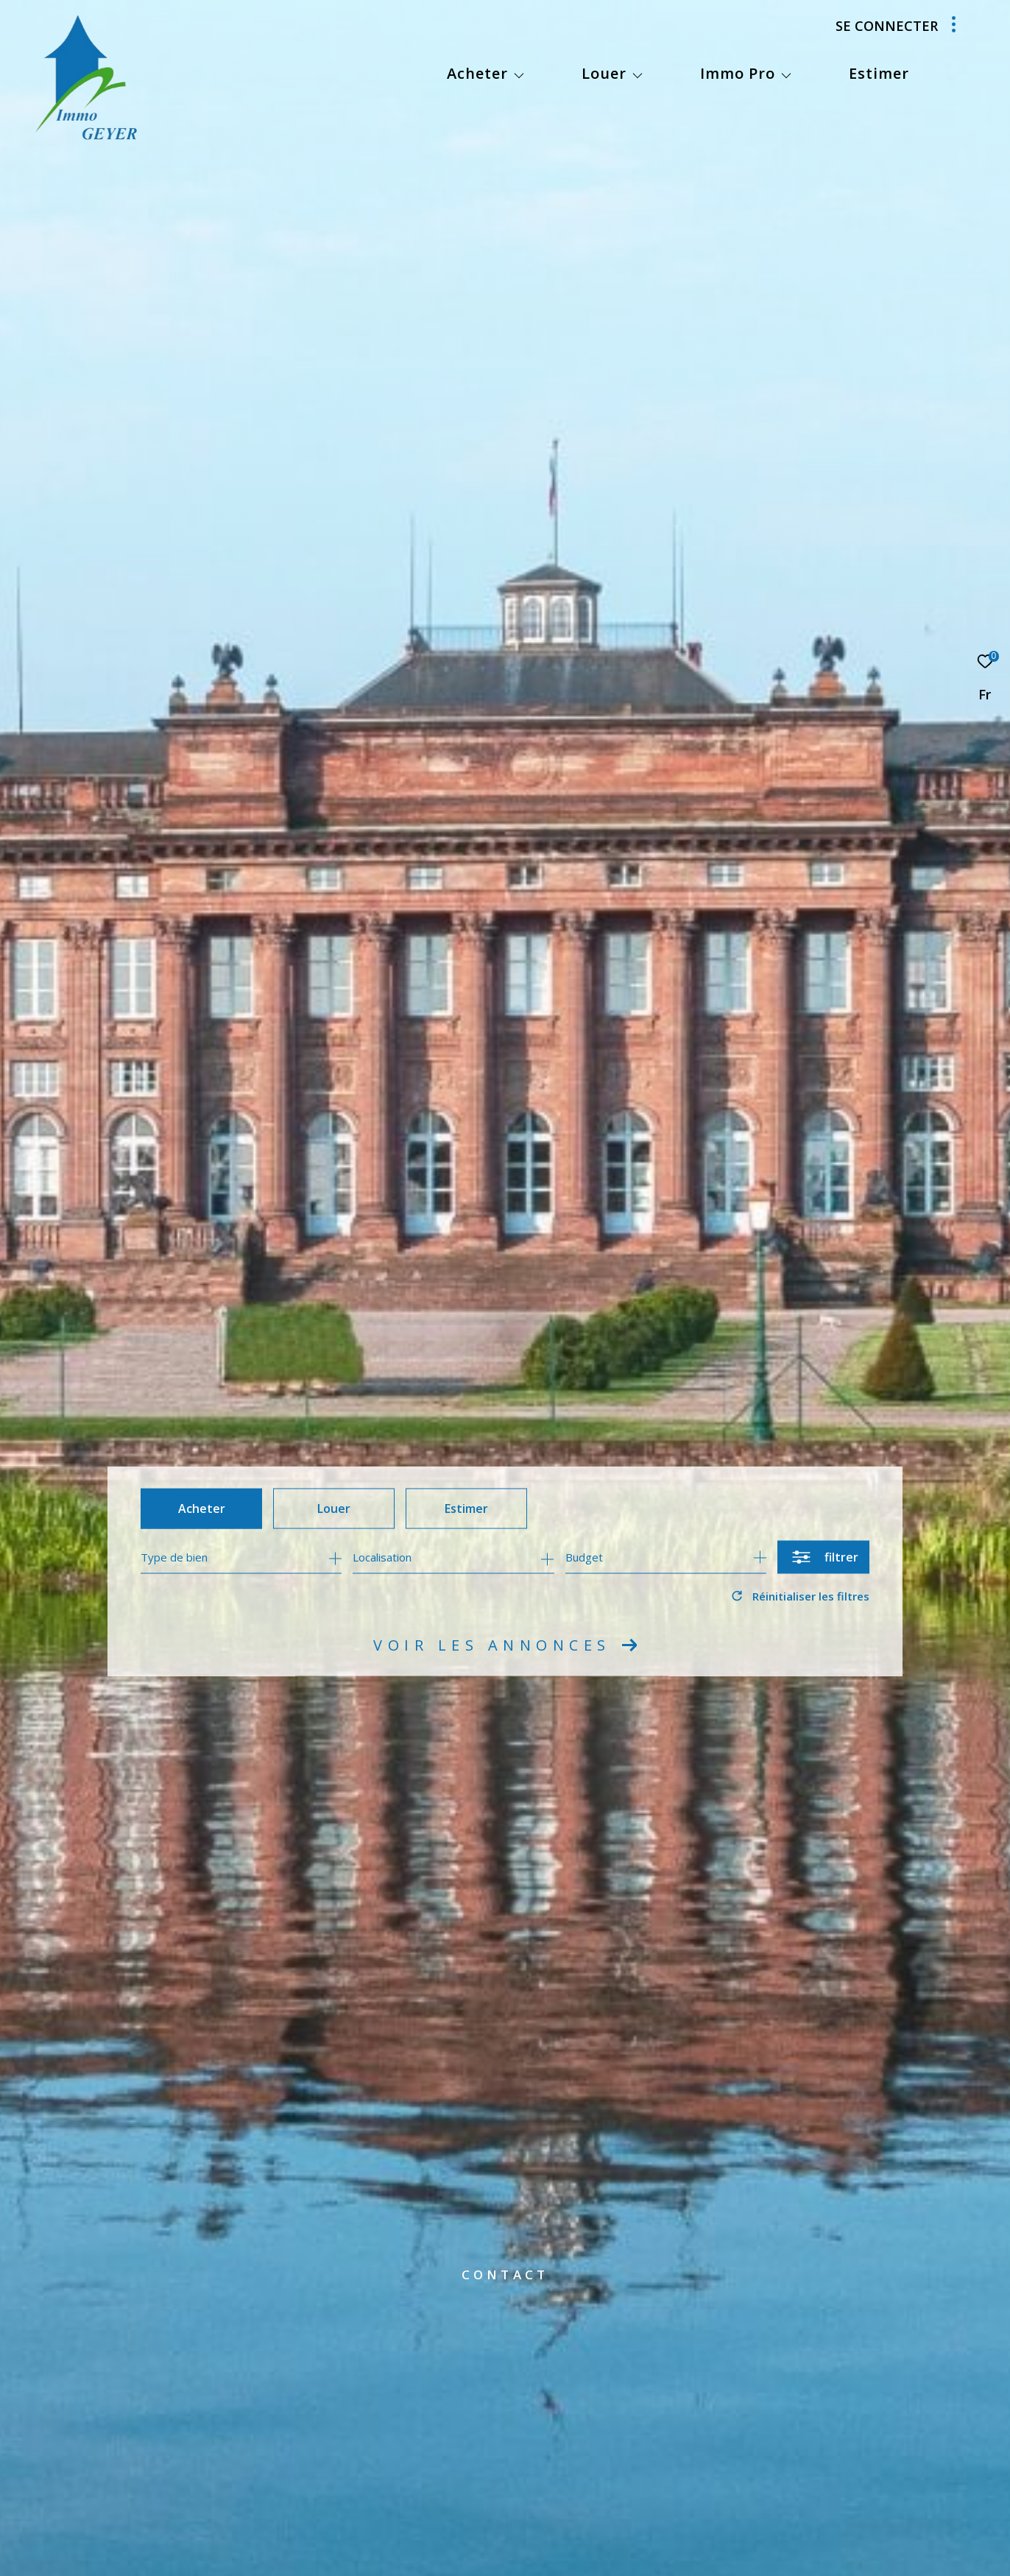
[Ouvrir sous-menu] (519, 75)
